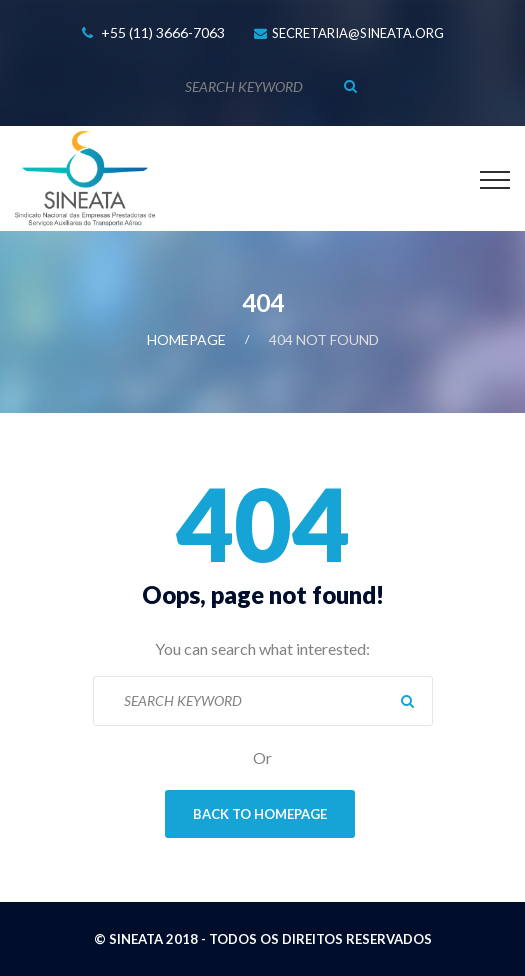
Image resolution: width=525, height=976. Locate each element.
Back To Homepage (260, 814)
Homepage (186, 339)
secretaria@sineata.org (358, 33)
